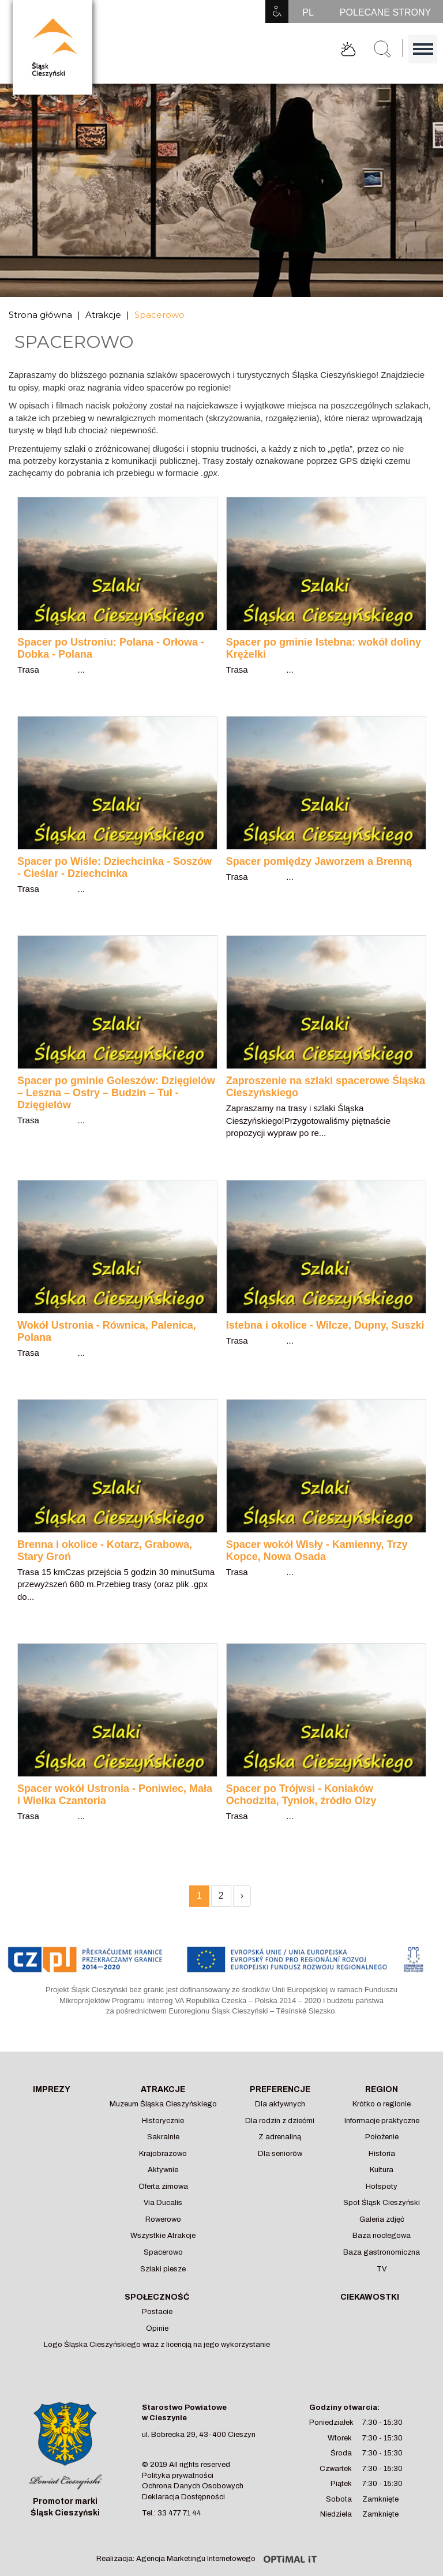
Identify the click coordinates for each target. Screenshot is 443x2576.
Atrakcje (103, 314)
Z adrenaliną (279, 2137)
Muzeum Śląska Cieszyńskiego (163, 2104)
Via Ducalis (163, 2203)
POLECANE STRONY (385, 12)
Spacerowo (159, 314)
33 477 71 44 (179, 2513)
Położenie (382, 2137)
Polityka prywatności (177, 2476)
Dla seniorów (280, 2154)
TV (381, 2269)
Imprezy (51, 2089)
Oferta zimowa (163, 2187)
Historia (382, 2154)
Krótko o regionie (381, 2104)
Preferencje (280, 2089)
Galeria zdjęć (381, 2219)
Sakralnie (163, 2137)
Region (381, 2089)
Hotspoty (381, 2187)
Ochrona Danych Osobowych (192, 2486)
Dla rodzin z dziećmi (279, 2121)
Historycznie (163, 2121)
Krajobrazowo (163, 2154)
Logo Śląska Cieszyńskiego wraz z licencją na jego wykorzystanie (157, 2345)
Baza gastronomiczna (381, 2252)
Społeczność (157, 2297)
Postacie (157, 2312)
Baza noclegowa (381, 2236)
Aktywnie (163, 2170)
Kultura (381, 2170)
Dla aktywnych (280, 2104)
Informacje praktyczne (381, 2121)
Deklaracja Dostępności (183, 2497)
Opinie (157, 2328)
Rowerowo (163, 2219)
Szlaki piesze (163, 2269)
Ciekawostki (369, 2297)
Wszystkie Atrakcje (163, 2236)
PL (308, 12)
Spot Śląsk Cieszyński (381, 2203)
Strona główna (40, 314)
